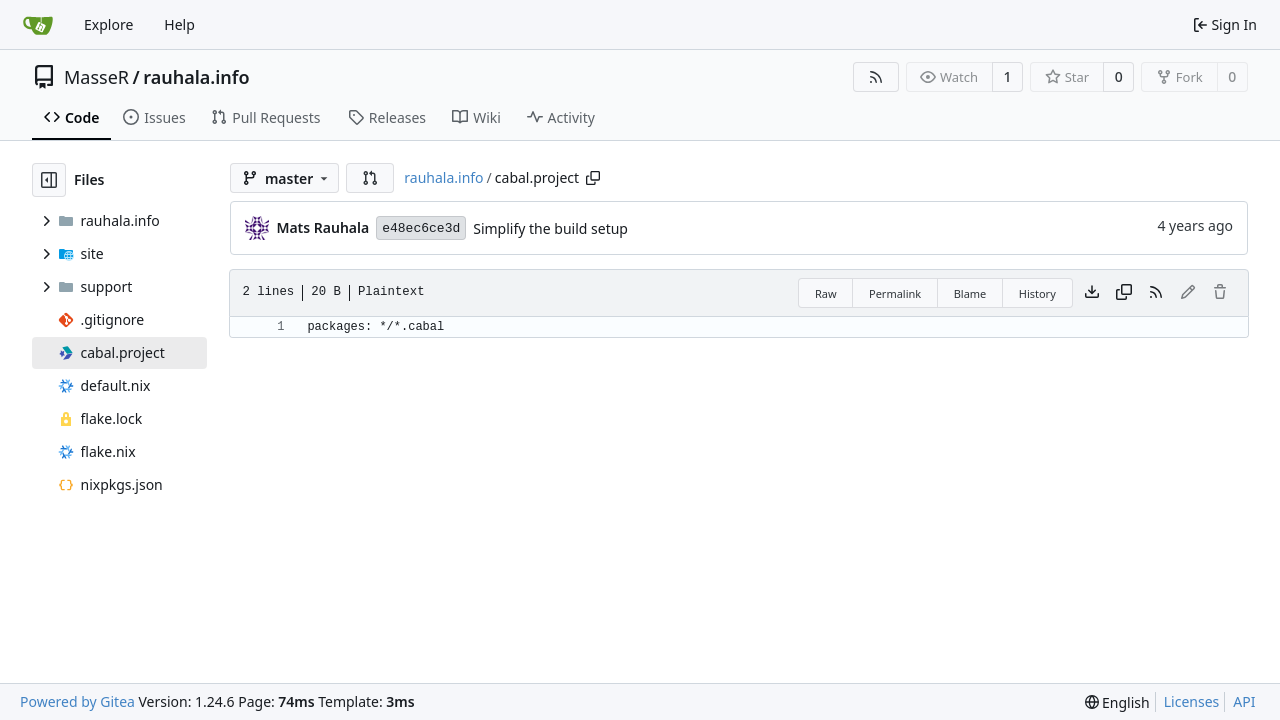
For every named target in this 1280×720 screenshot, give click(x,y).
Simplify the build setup (550, 228)
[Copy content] (1124, 293)
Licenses (1192, 701)
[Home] (38, 25)
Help (179, 24)
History (1037, 293)
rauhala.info (196, 77)
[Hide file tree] (49, 180)
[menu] (1117, 702)
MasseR (96, 77)
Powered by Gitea (77, 701)
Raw (826, 293)
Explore (108, 24)
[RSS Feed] (876, 77)
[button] (370, 178)
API (1244, 701)
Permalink (895, 293)
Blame (970, 293)
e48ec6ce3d (421, 228)
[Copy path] (593, 178)
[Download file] (1092, 293)
